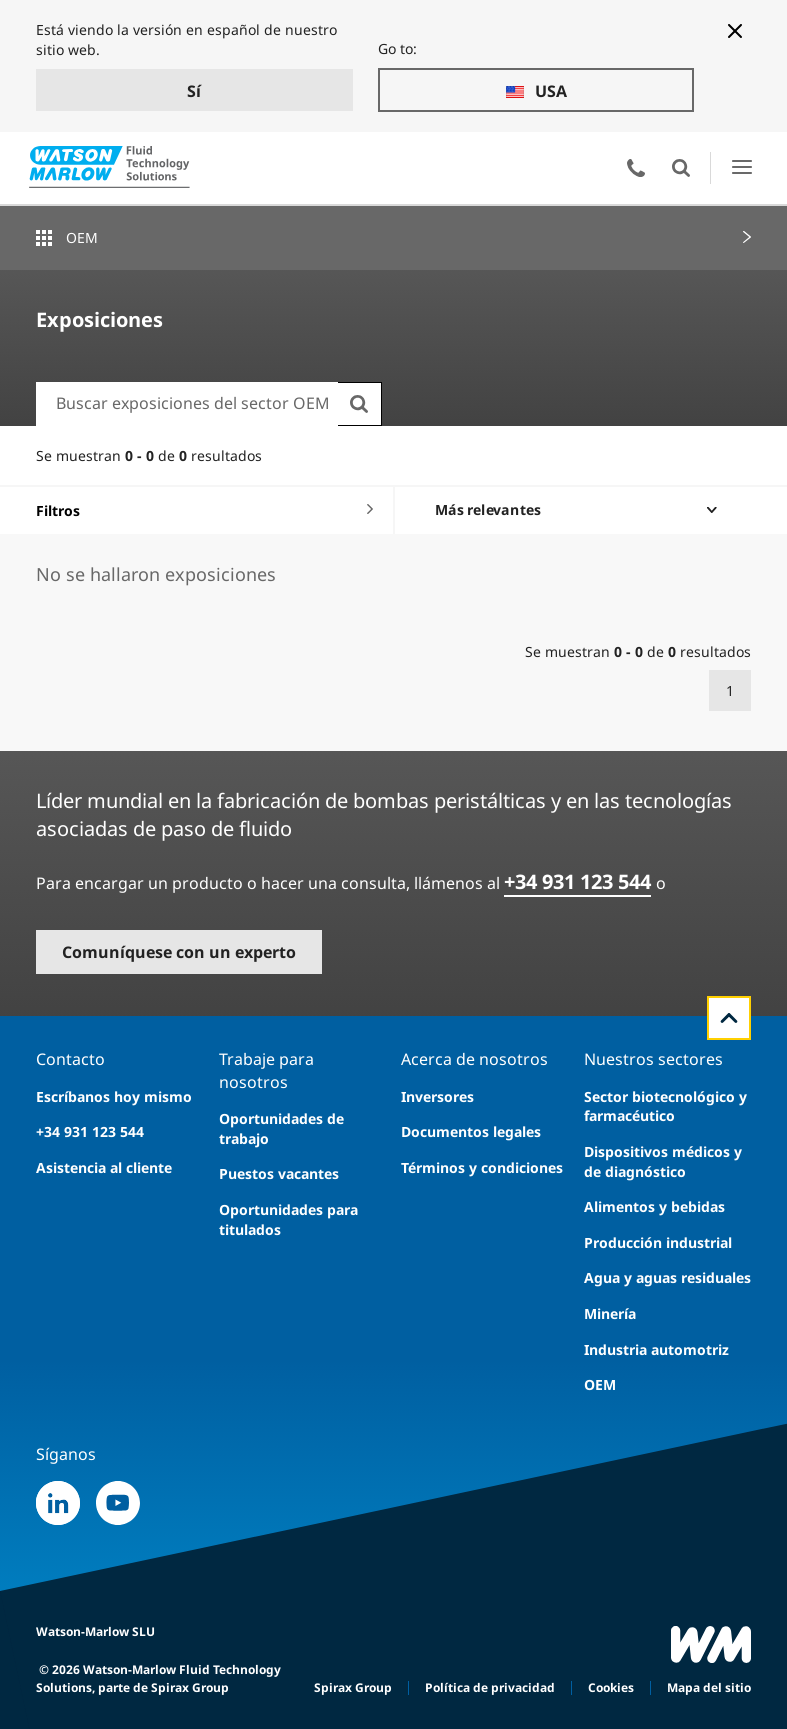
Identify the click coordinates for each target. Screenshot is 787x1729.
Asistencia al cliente (104, 1167)
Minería (610, 1313)
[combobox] (187, 403)
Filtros (58, 510)
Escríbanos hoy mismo (114, 1096)
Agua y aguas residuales (667, 1277)
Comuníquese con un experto (179, 952)
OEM (82, 237)
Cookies (611, 1687)
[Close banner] (735, 31)
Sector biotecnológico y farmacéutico (665, 1106)
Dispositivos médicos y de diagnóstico (663, 1161)
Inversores (437, 1096)
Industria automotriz (656, 1349)
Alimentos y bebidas (654, 1206)
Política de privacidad (490, 1687)
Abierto (681, 168)
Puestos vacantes (279, 1173)
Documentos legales (471, 1131)
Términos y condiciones (482, 1167)
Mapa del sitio (709, 1687)
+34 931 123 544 (577, 881)
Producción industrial (658, 1242)
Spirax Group (353, 1687)
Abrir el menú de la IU (741, 167)
